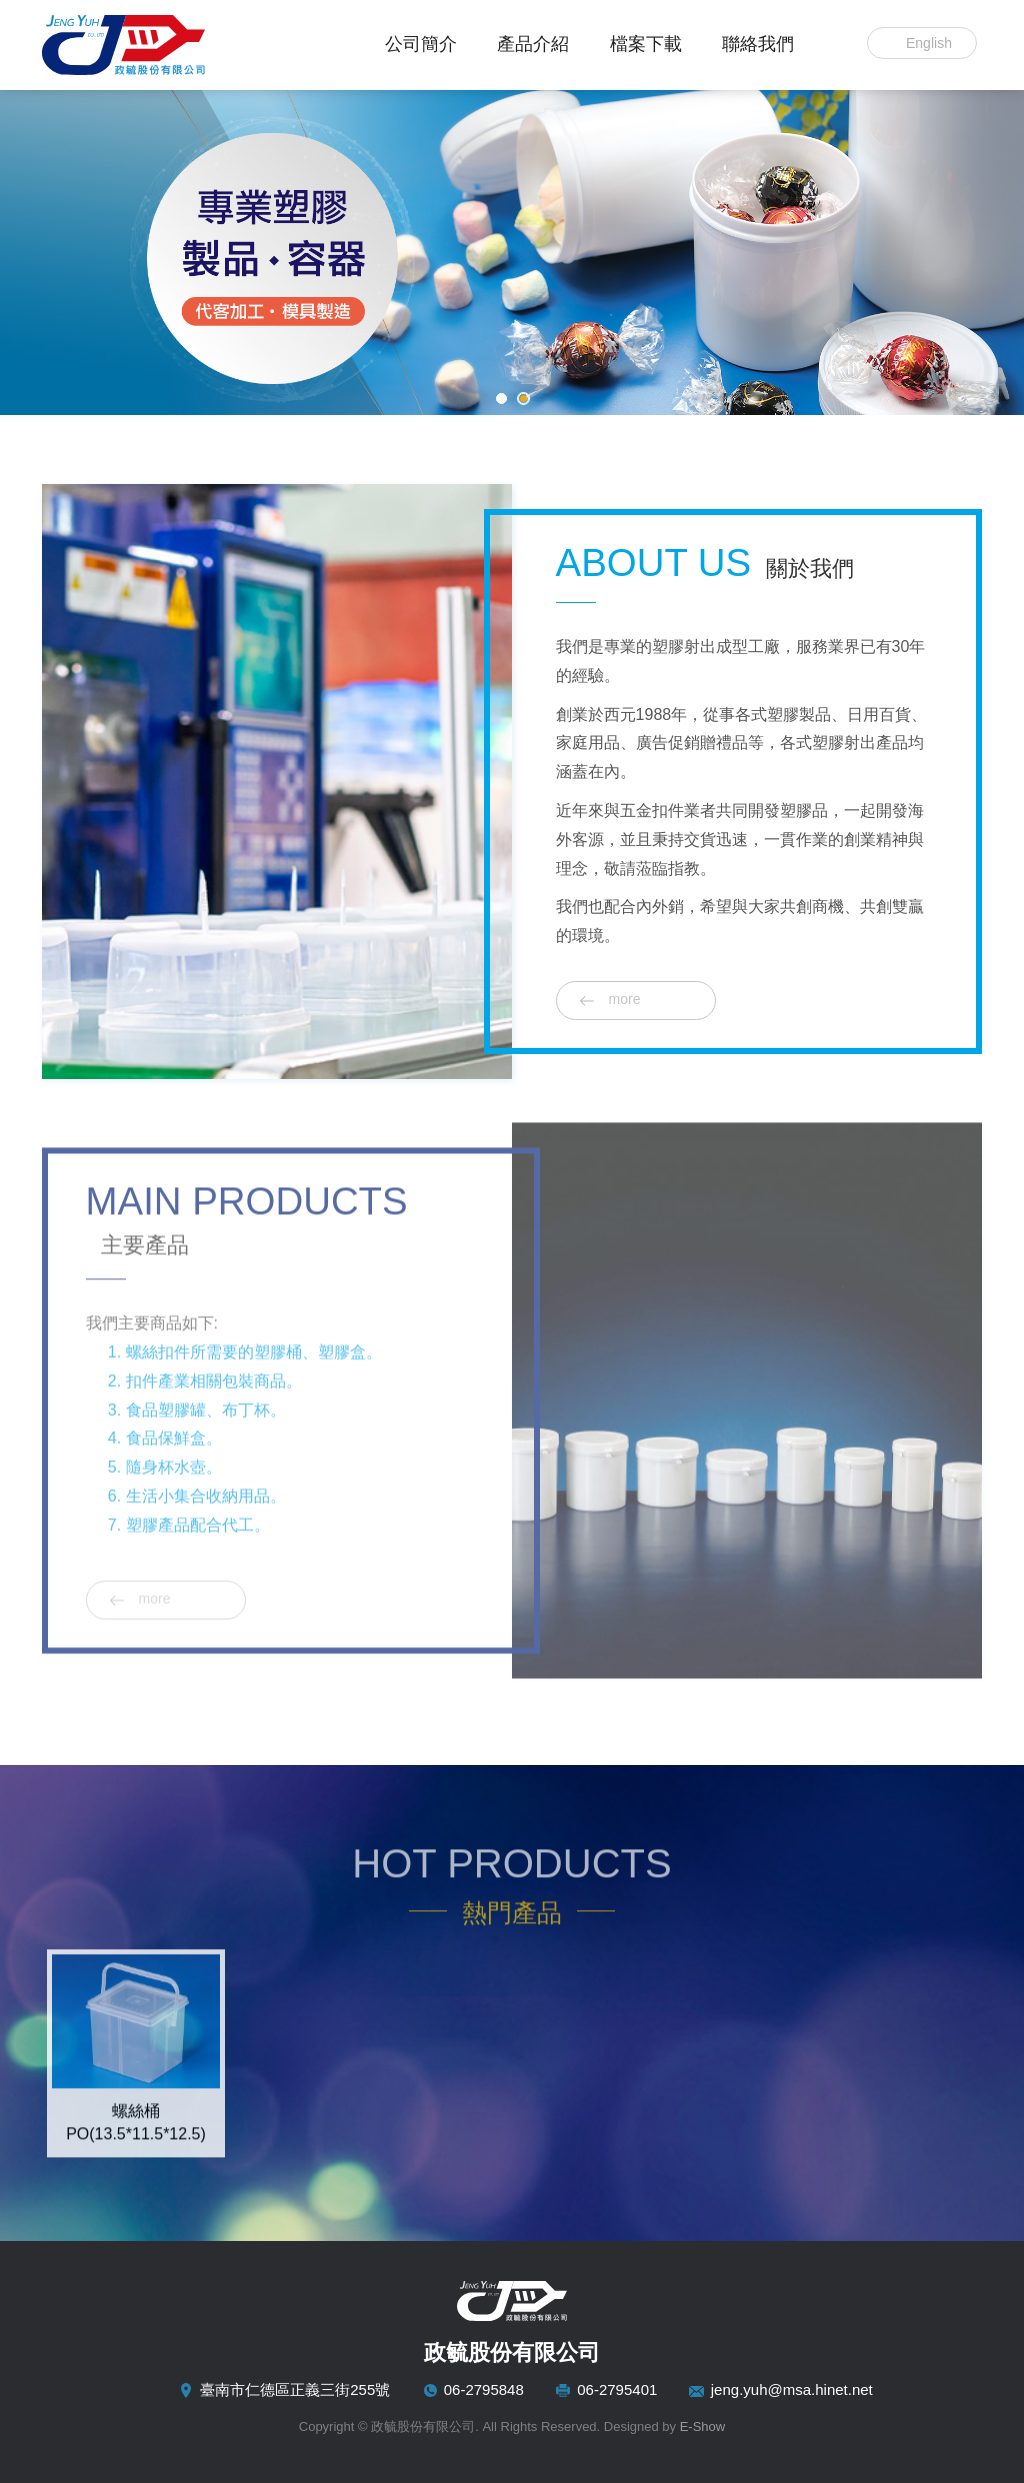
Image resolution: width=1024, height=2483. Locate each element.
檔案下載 (646, 44)
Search (832, 43)
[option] (136, 2045)
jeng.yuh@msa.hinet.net (792, 2389)
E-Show (703, 2426)
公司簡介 (421, 44)
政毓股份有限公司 (167, 45)
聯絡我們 (758, 44)
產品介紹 (533, 44)
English (929, 43)
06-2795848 (484, 2389)
